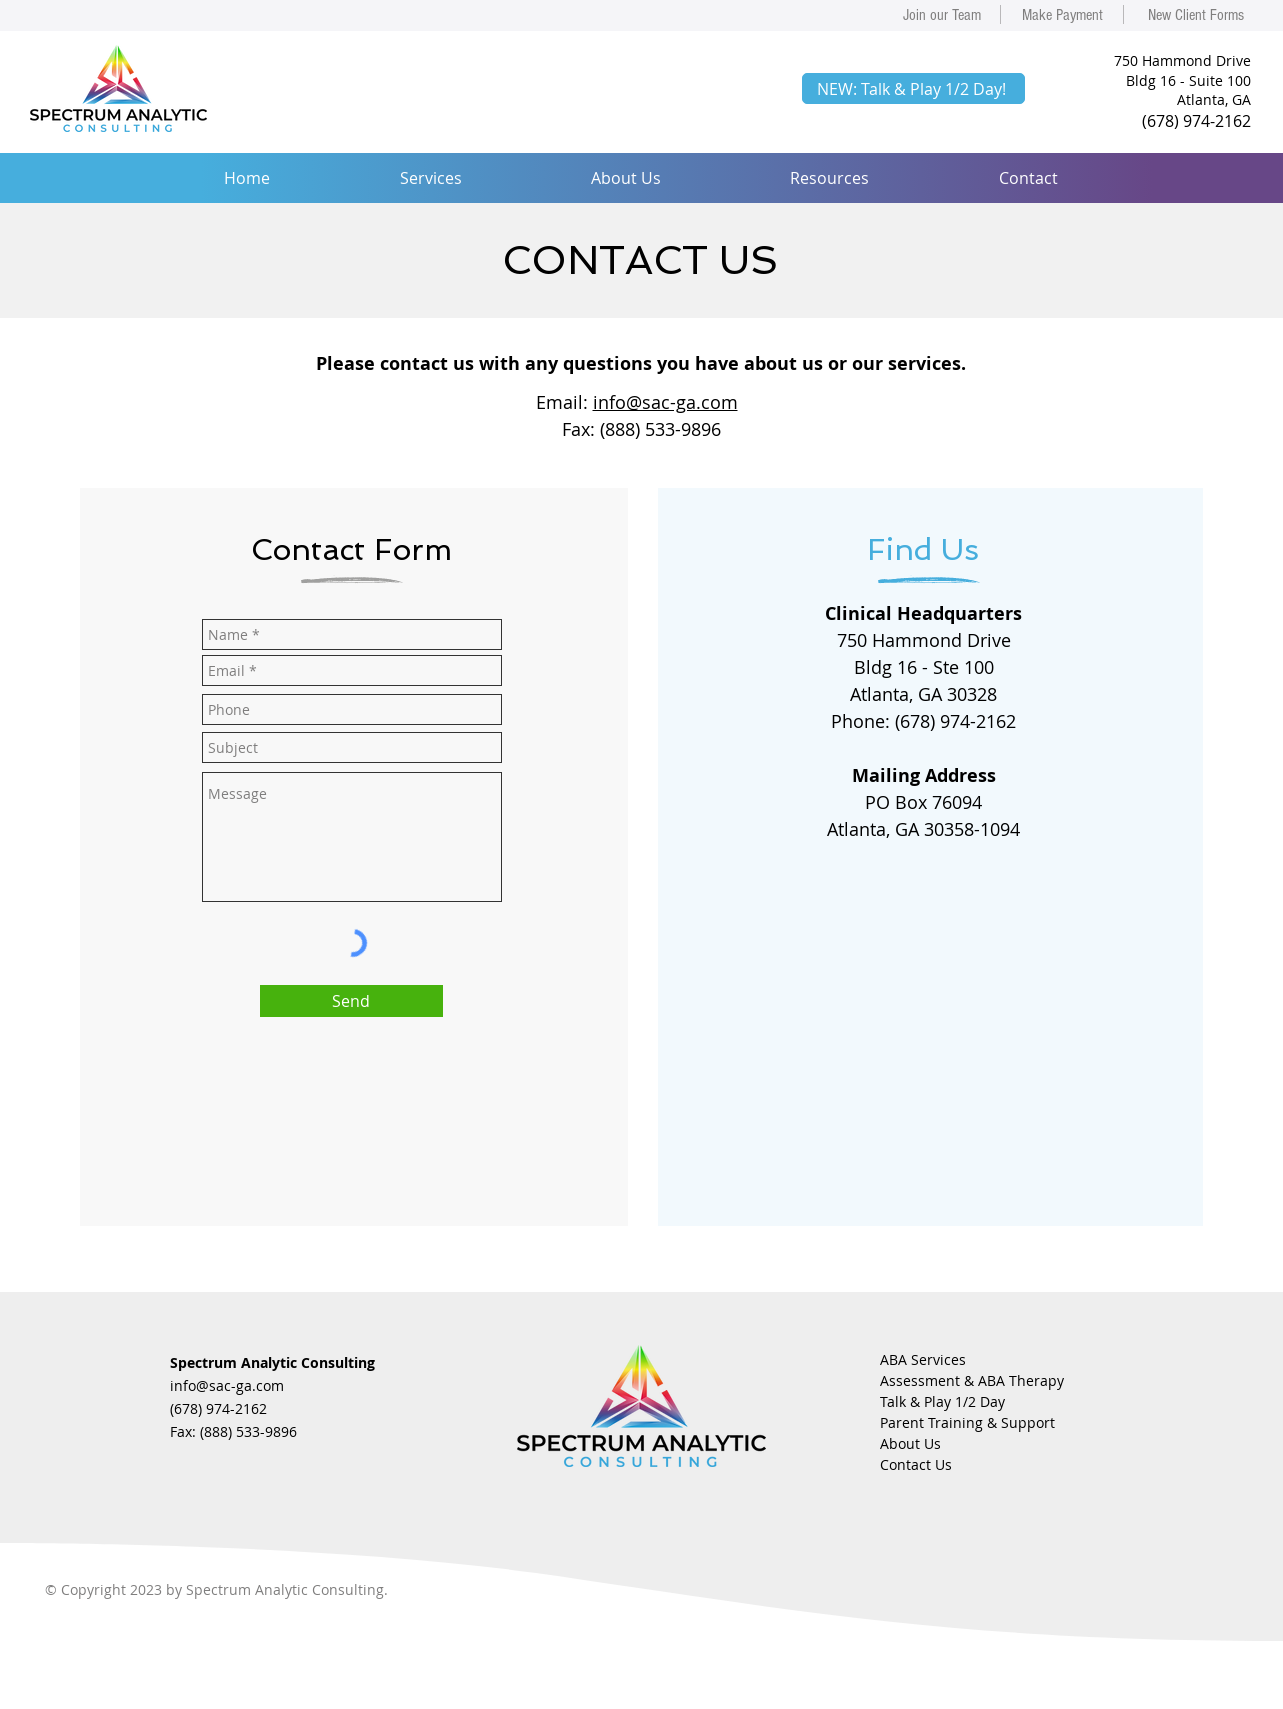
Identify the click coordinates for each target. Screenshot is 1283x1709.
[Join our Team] (941, 15)
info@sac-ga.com (665, 402)
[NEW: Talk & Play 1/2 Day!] (913, 88)
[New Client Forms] (1195, 15)
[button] (430, 178)
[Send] (351, 1001)
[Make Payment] (1062, 15)
